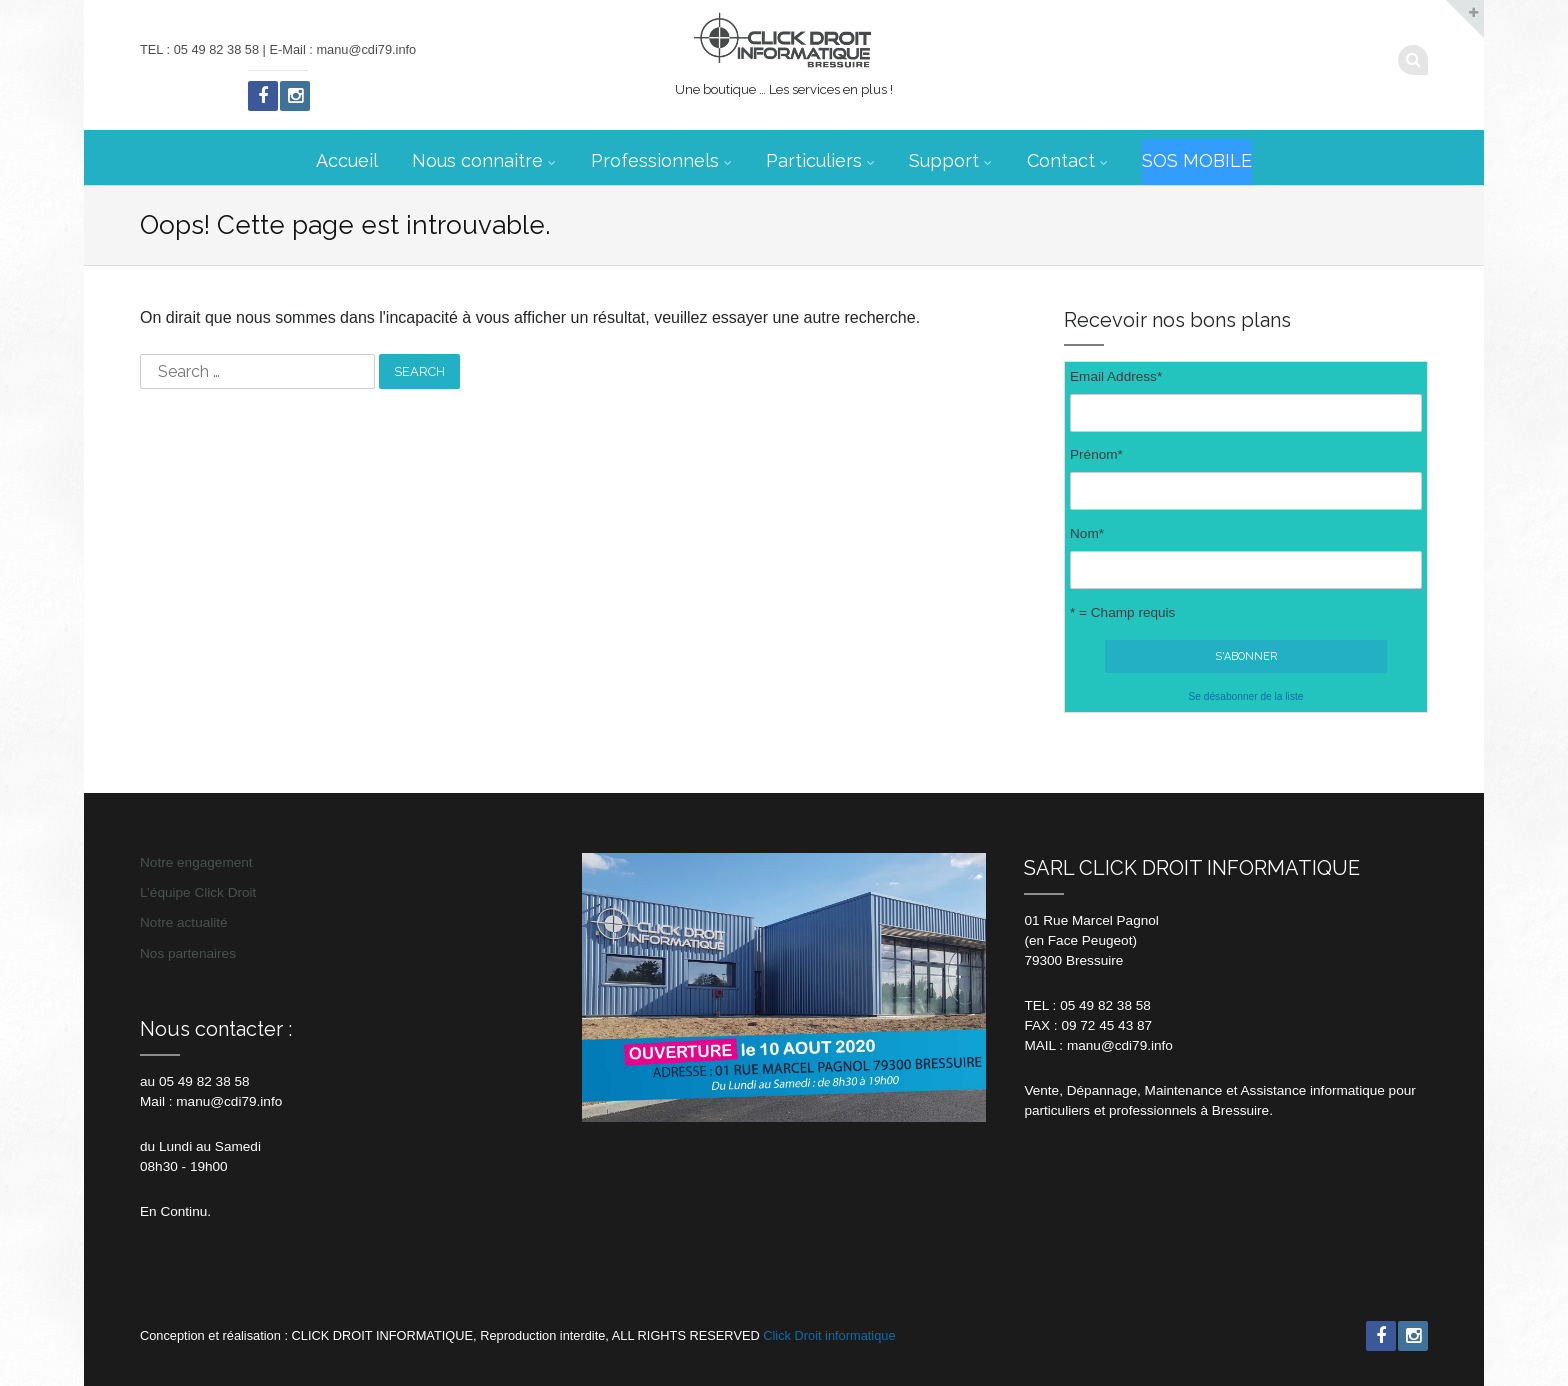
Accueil (347, 160)
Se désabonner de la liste (1246, 696)
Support (944, 160)
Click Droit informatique (829, 1335)
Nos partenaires (188, 953)
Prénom (1096, 454)
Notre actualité (184, 922)
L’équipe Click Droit (198, 892)
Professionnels (655, 160)
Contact (1061, 160)
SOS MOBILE (1197, 160)
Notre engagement (196, 862)
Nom (1087, 533)
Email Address (1116, 376)
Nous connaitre (477, 160)
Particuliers (814, 160)
